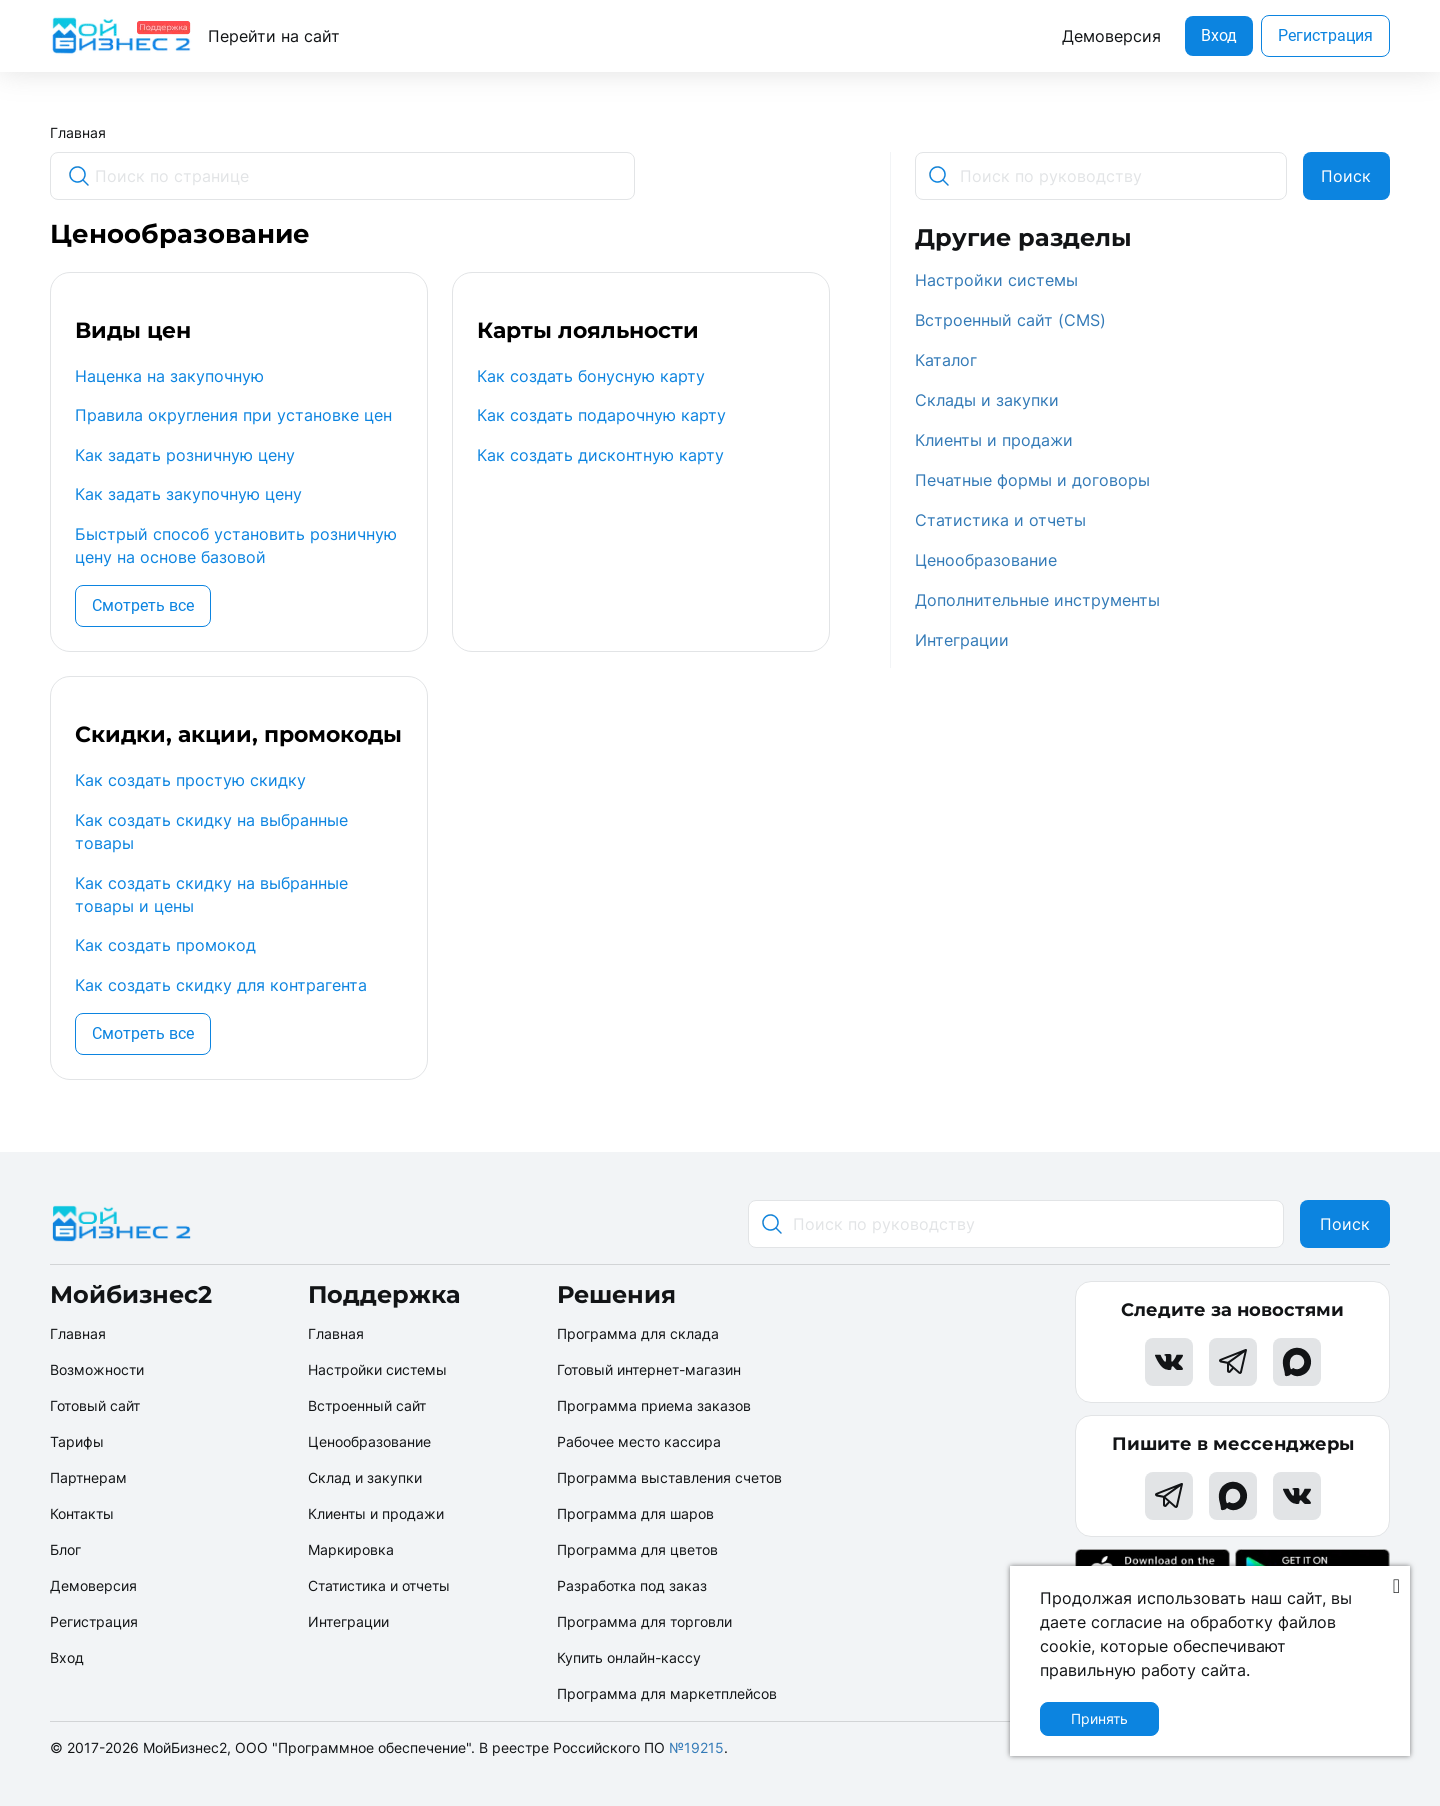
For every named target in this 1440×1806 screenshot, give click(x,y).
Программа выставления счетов (669, 1477)
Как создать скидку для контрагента (221, 985)
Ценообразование (986, 560)
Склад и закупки (365, 1477)
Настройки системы (996, 280)
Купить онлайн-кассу (629, 1657)
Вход (1219, 35)
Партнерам (88, 1477)
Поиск (1346, 176)
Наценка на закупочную (169, 376)
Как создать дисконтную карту (600, 455)
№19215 (696, 1747)
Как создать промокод (165, 945)
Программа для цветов (637, 1549)
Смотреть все (143, 605)
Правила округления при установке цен (233, 415)
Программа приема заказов (654, 1405)
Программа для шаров (635, 1513)
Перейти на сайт (274, 36)
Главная (78, 132)
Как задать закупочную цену (188, 494)
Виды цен (133, 330)
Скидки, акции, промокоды (238, 734)
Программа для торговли (644, 1621)
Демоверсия (1111, 36)
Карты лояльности (588, 330)
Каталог (946, 360)
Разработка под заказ (632, 1585)
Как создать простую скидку (190, 780)
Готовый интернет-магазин (649, 1369)
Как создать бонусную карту (591, 376)
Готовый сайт (95, 1405)
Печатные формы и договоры (1032, 480)
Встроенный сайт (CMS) (1010, 320)
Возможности (97, 1369)
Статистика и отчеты (1000, 520)
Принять (1099, 1718)
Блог (65, 1549)
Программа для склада (638, 1333)
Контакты (82, 1513)
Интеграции (962, 640)
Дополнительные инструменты (1037, 600)
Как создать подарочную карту (601, 415)
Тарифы (77, 1441)
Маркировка (351, 1549)
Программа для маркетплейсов (667, 1693)
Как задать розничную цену (185, 455)
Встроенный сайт (367, 1405)
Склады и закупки (987, 400)
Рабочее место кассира (639, 1441)
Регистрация (1325, 35)
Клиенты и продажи (994, 440)
